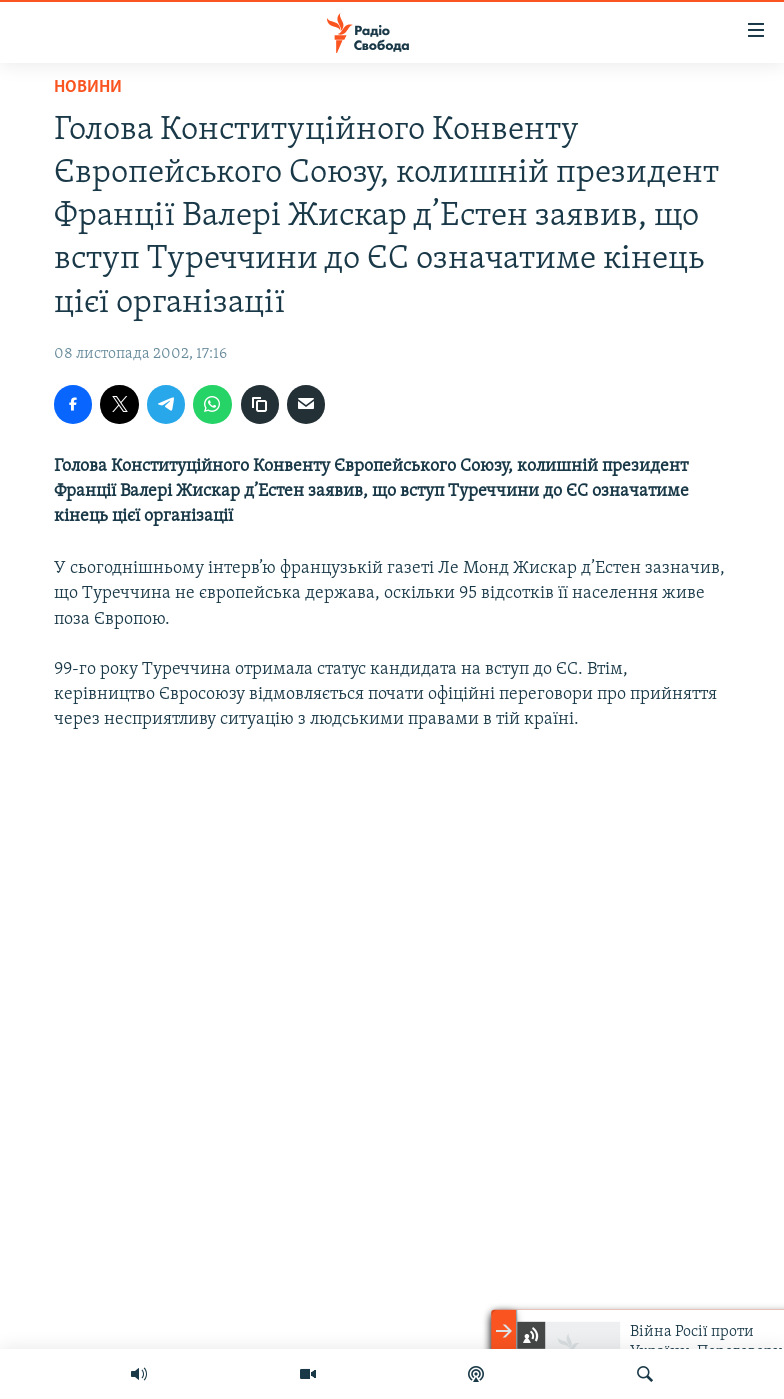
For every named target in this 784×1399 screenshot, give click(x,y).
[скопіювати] (260, 404)
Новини (88, 87)
